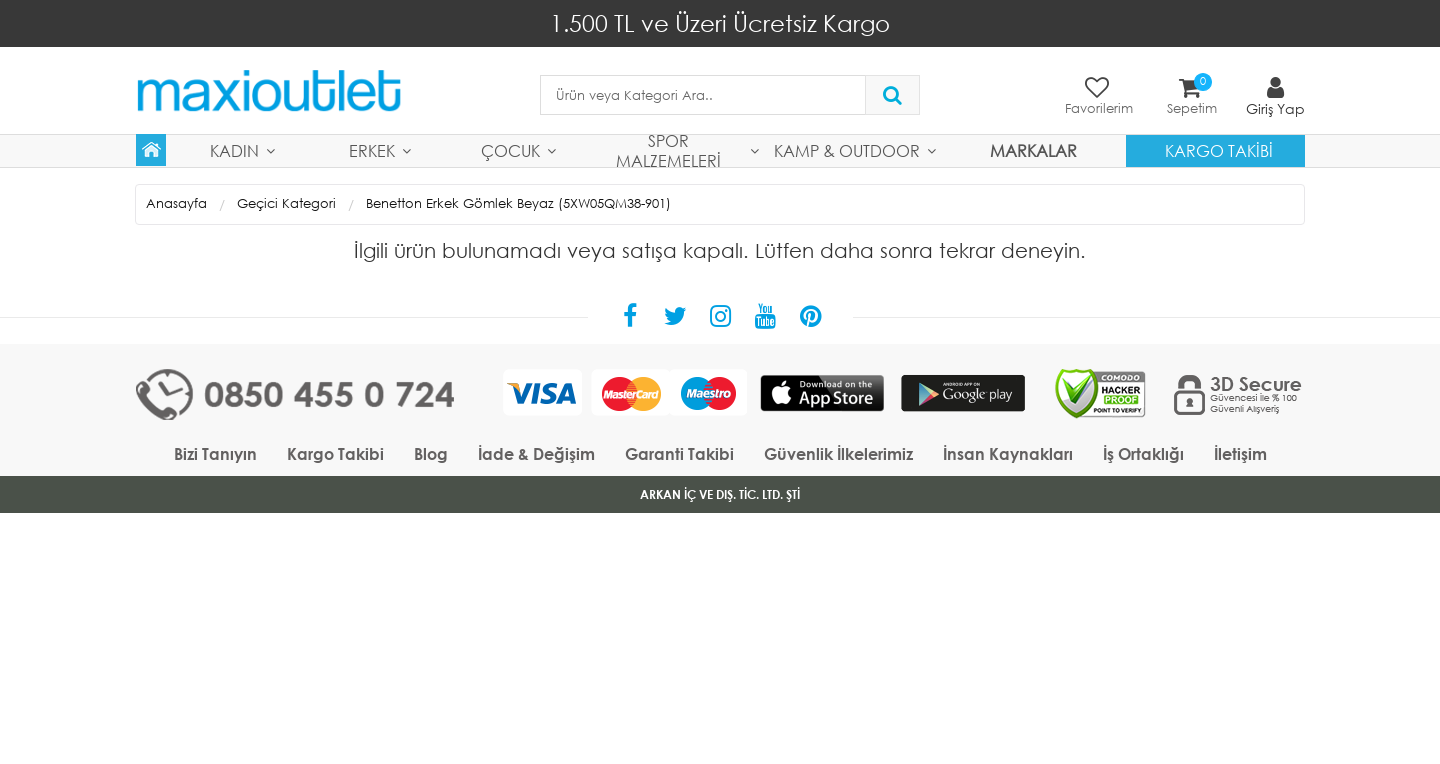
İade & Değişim (536, 453)
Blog (431, 453)
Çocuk (510, 150)
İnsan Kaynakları (1008, 453)
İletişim (1240, 453)
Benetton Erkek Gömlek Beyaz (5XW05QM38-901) (518, 203)
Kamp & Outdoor (847, 150)
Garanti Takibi (679, 453)
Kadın (234, 150)
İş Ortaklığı (1143, 453)
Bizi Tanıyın (215, 453)
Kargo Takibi (1219, 150)
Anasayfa (176, 203)
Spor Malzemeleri (668, 151)
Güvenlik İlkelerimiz (838, 453)
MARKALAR (1033, 150)
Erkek (372, 150)
